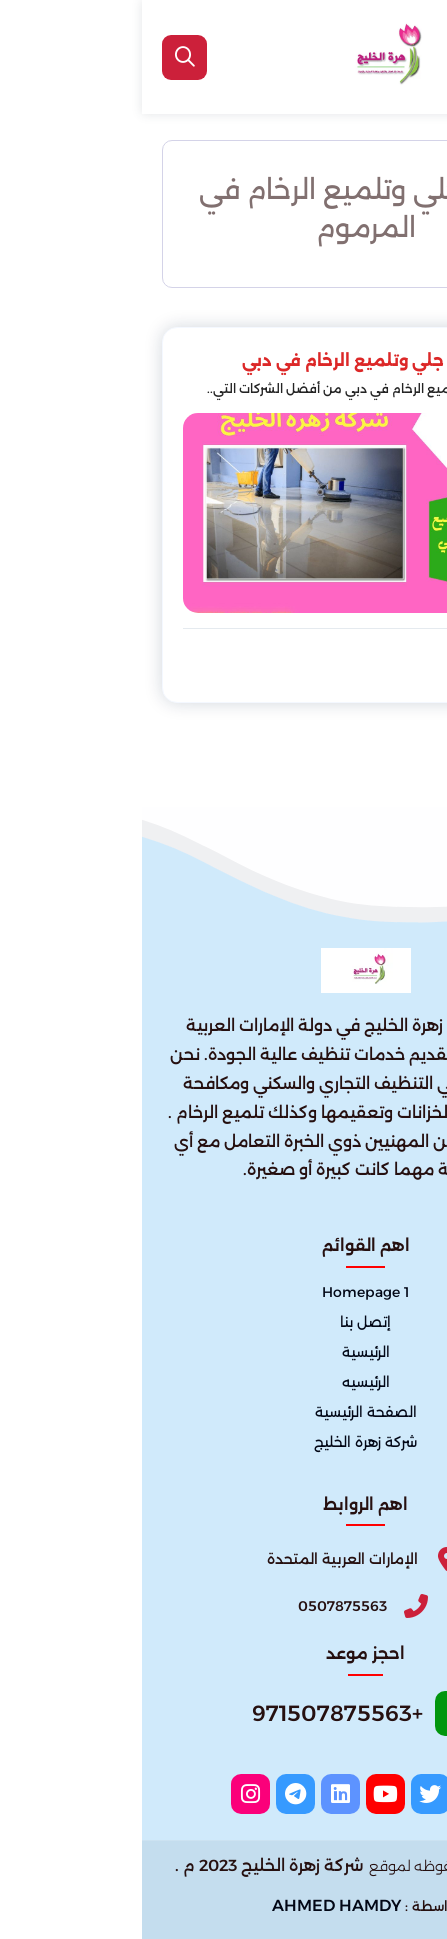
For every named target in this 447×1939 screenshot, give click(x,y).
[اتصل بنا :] (418, 1860)
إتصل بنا (223, 1322)
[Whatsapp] (224, 1719)
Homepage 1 (223, 1292)
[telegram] (153, 1794)
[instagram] (108, 1794)
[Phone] (224, 1605)
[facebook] (333, 1794)
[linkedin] (198, 1794)
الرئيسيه (224, 1382)
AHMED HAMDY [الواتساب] (194, 1905)
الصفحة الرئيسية (224, 1412)
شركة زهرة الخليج (223, 1442)
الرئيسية (224, 1352)
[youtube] (243, 1794)
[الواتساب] (418, 1904)
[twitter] (288, 1794)
